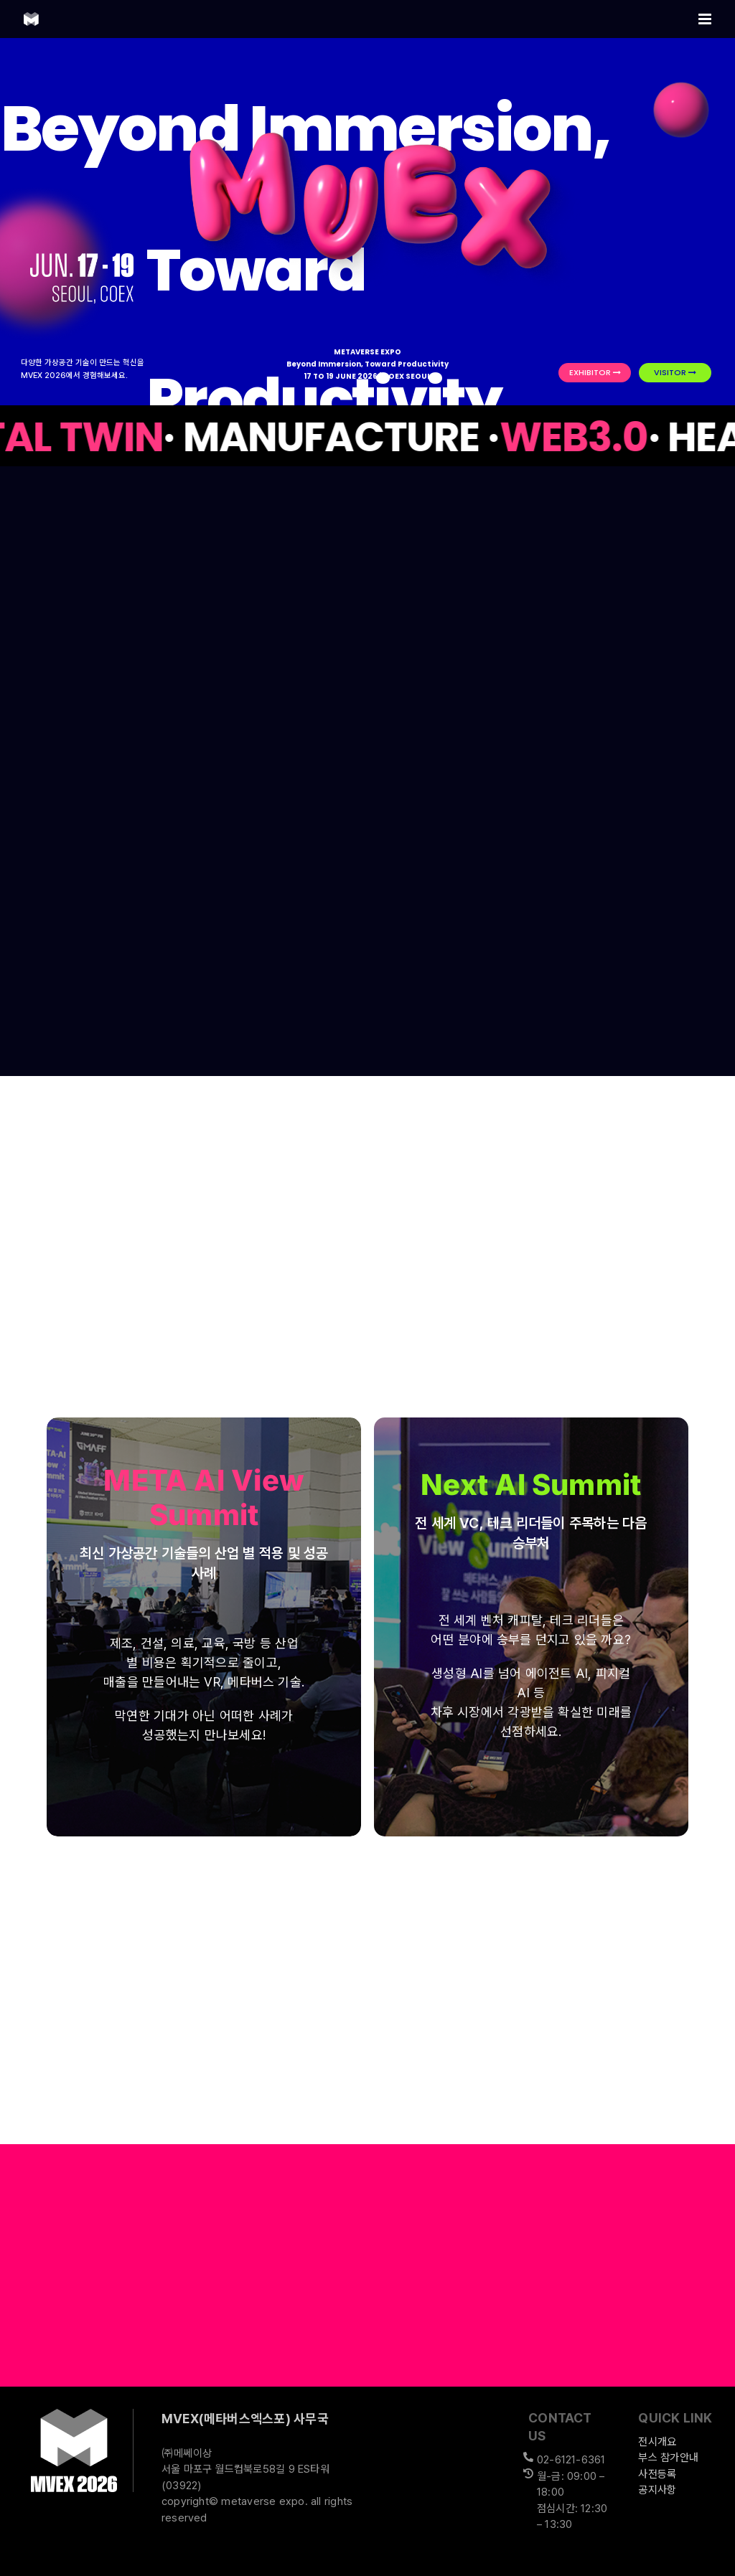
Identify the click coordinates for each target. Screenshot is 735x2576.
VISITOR (675, 372)
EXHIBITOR (595, 372)
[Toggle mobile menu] (705, 19)
